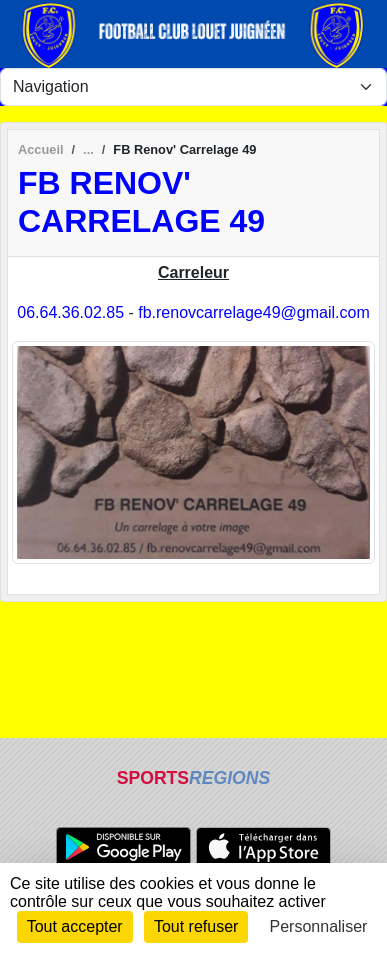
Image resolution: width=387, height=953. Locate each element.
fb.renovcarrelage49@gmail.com (253, 312)
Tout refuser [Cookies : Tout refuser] (196, 926)
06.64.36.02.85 (70, 312)
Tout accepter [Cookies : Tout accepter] (75, 926)
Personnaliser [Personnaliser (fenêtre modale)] (319, 926)
